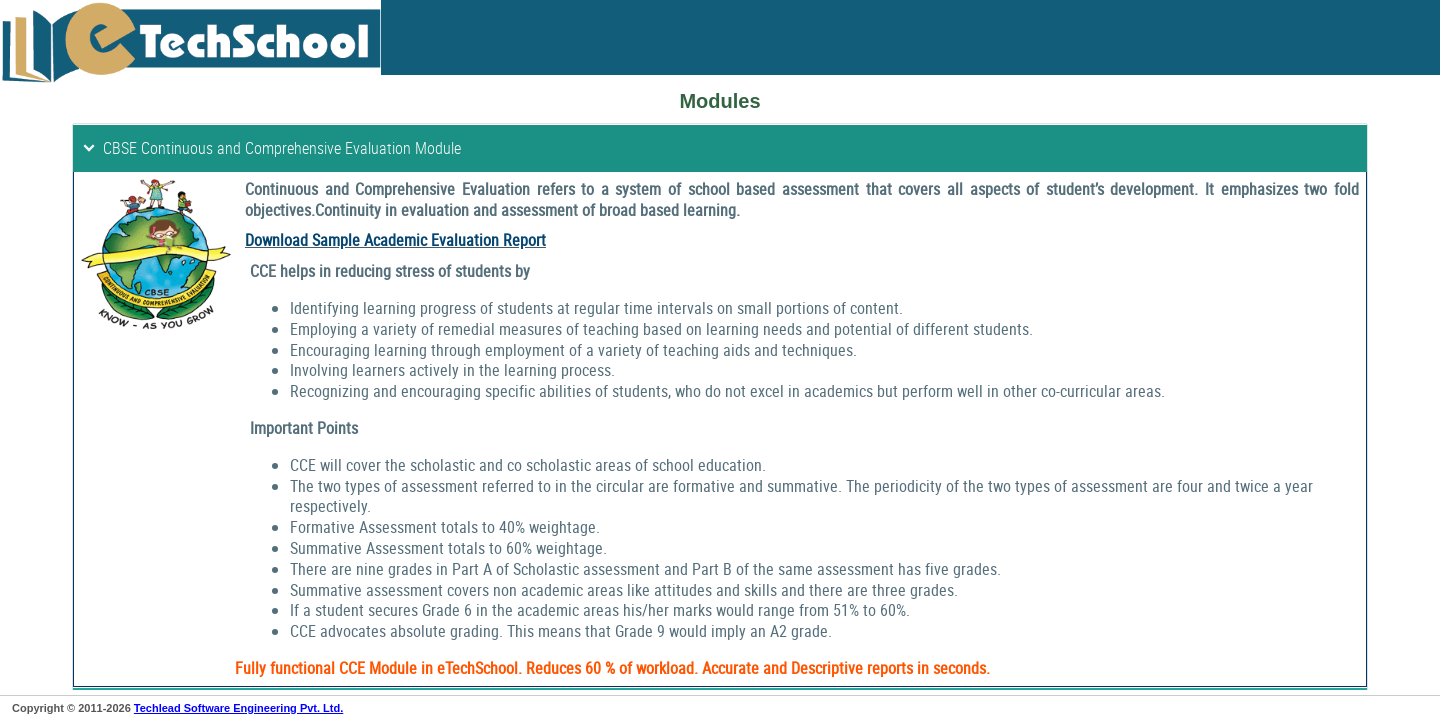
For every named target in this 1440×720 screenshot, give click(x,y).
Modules (719, 101)
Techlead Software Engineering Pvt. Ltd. (238, 708)
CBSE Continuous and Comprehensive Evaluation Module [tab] (271, 148)
